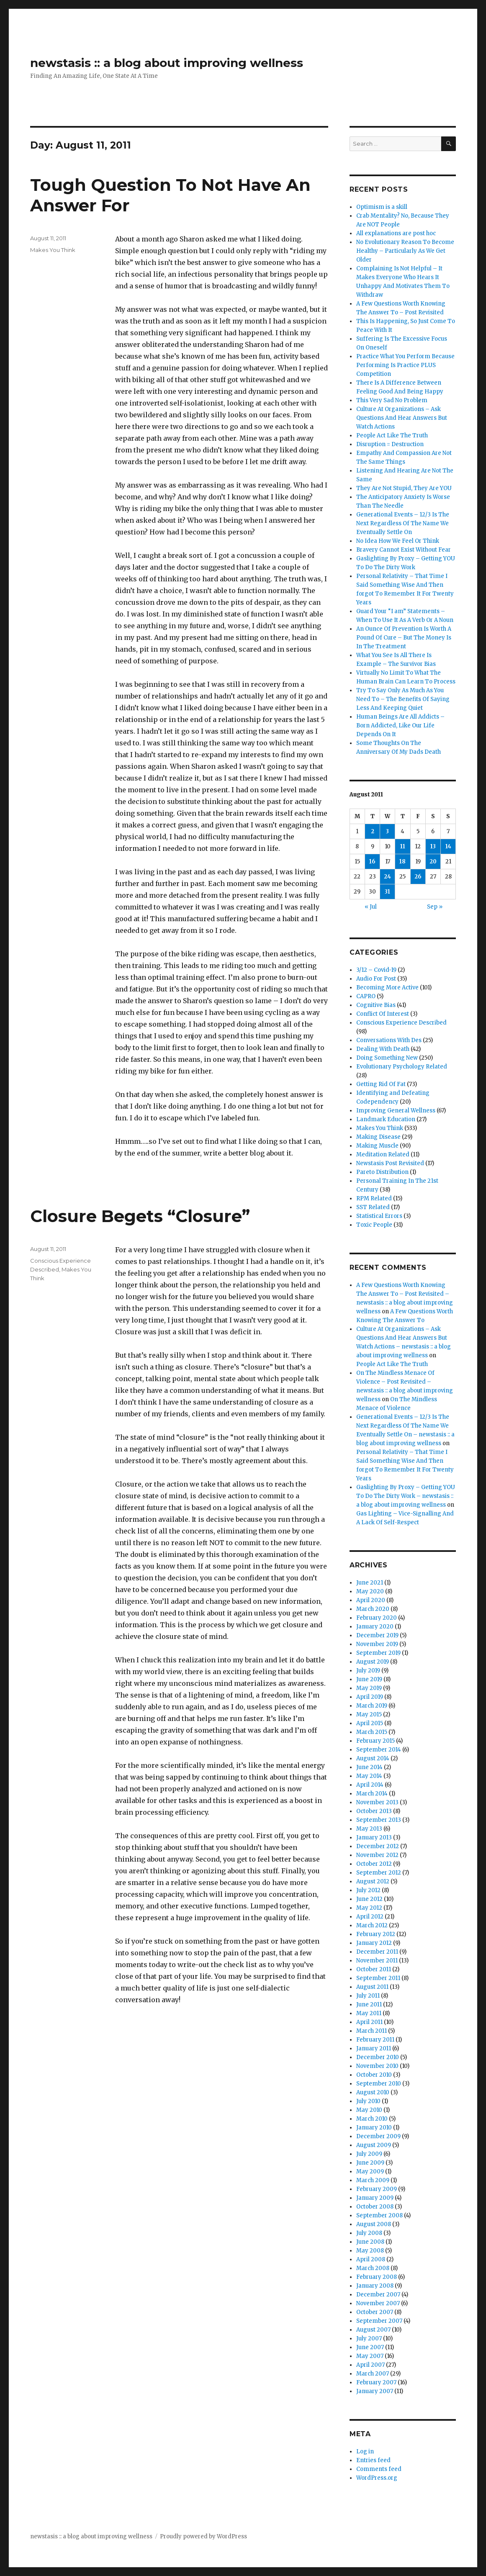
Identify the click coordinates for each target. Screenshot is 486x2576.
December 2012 (377, 1846)
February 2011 (375, 2039)
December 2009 (378, 2136)
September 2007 (379, 2320)
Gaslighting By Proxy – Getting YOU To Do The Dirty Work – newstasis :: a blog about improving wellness (405, 1496)
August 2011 (372, 1986)
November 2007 (378, 2303)
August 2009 (373, 2145)
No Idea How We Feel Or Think (397, 540)
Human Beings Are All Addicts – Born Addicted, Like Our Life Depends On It (400, 725)
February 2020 (376, 1617)
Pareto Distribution (382, 1172)
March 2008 (372, 2268)
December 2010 (377, 2057)
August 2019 (372, 1661)
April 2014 (369, 1784)
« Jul (371, 906)
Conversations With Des (389, 1040)
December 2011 (377, 1951)
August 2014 (372, 1758)
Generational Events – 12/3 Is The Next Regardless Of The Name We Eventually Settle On (402, 523)
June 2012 (369, 1899)
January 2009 (374, 2197)
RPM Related (374, 1198)
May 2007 (369, 2356)
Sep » (434, 906)
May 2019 (369, 1688)
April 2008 (370, 2259)
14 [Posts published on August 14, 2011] (448, 846)
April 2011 (369, 2022)
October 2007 (374, 2312)
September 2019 (378, 1653)
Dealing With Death (382, 1049)
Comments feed (378, 2469)
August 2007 (373, 2329)
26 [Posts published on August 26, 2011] (418, 876)
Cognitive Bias (376, 1005)
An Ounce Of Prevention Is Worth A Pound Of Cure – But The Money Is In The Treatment (403, 637)
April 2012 (369, 1916)
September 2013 (378, 1819)
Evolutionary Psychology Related (401, 1066)
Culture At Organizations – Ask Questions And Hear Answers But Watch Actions (401, 418)
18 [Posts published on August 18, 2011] (402, 861)
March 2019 (371, 1705)
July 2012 (368, 1890)
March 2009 (372, 2180)
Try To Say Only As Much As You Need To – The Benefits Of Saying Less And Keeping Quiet (403, 699)
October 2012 (374, 1863)
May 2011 (368, 2013)
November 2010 (377, 2066)
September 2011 (378, 1978)
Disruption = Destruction (390, 444)
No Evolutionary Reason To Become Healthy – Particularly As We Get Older (405, 251)
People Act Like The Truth (392, 435)
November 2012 (377, 1855)
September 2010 (378, 2083)
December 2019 (377, 1635)
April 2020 (370, 1600)
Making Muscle (377, 1145)
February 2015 (375, 1740)
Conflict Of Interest (382, 1013)
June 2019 (369, 1679)
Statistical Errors (379, 1216)
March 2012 (372, 1925)
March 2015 (371, 1732)
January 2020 (374, 1626)
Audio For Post (376, 978)
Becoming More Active (387, 987)
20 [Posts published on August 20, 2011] (433, 861)
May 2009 (370, 2171)
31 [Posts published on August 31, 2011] (387, 891)
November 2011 (377, 1960)
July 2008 (369, 2233)
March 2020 (372, 1609)
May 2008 (370, 2250)
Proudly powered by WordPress (203, 2536)
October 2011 (373, 1969)
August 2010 (372, 2092)
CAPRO (365, 996)
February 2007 (376, 2382)
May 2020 (370, 1591)
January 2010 (374, 2127)
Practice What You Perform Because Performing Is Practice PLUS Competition (405, 365)
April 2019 (369, 1696)
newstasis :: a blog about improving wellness (166, 63)
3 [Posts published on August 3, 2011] (387, 831)
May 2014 (369, 1776)
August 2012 (372, 1881)
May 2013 (369, 1828)
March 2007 (372, 2373)
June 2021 (369, 1582)
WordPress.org (376, 2477)
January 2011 (373, 2048)
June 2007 (370, 2347)
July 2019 (368, 1670)
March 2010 (372, 2118)
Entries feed (373, 2460)
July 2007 (369, 2338)
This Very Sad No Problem (391, 400)
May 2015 (369, 1714)
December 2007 (378, 2294)
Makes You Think (52, 250)
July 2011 (368, 1995)
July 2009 (369, 2153)
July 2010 (368, 2101)
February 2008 (376, 2277)
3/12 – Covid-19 (376, 969)
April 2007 (370, 2364)
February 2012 (375, 1934)
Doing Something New (387, 1057)
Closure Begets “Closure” (140, 1216)
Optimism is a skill (381, 207)
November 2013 (377, 1802)
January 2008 (374, 2285)
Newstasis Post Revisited (390, 1163)
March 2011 (371, 2030)
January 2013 (374, 1837)
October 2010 (374, 2074)
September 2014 (378, 1749)
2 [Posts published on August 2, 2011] (372, 831)
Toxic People (374, 1224)
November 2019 (377, 1644)
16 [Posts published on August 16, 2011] (372, 861)
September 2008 (379, 2215)
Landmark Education (385, 1119)
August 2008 (373, 2224)
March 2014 (372, 1793)
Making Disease (378, 1136)
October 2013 (374, 1811)
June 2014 (369, 1767)
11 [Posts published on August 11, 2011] (402, 846)
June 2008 (370, 2241)
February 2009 (376, 2189)
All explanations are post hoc (396, 233)
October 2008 (374, 2206)
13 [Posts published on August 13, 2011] (433, 846)
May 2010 (369, 2110)
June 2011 (369, 2004)
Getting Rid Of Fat (381, 1084)
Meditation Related (382, 1154)
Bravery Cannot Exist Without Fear (403, 549)
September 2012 (378, 1872)
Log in (365, 2451)
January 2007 (374, 2391)
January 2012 (374, 1943)
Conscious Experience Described (401, 1022)
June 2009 (370, 2162)
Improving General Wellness (395, 1110)
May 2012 (369, 1907)
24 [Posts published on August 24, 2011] (387, 876)
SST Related (373, 1207)
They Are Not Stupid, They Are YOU (404, 488)
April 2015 (369, 1723)
